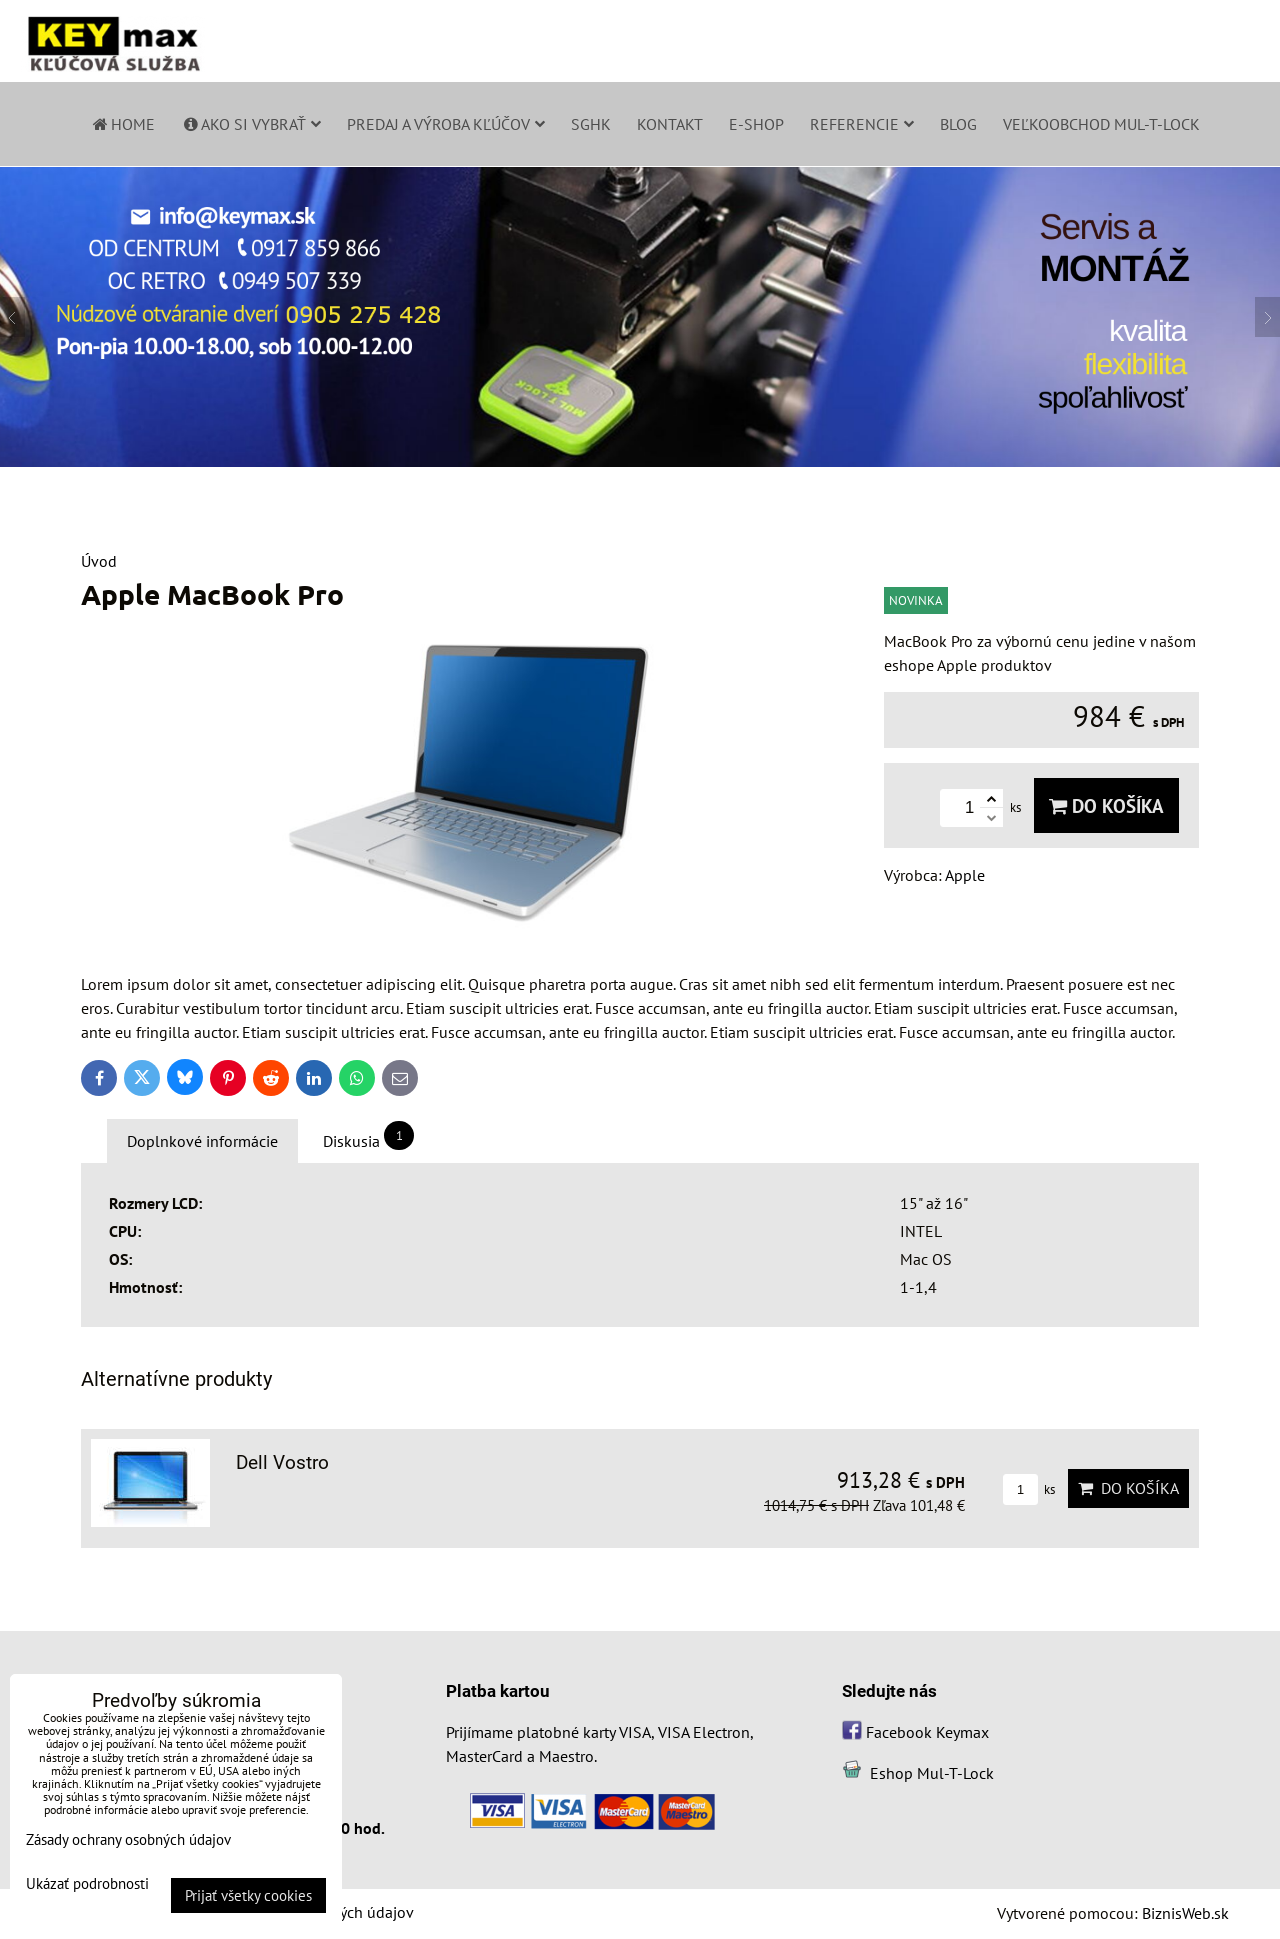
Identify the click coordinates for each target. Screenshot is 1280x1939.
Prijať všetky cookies (248, 1895)
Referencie (862, 124)
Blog (958, 124)
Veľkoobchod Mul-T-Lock (1101, 124)
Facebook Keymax (927, 1732)
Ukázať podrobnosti (87, 1884)
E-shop (756, 124)
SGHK (591, 124)
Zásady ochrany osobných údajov (128, 1839)
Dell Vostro (282, 1462)
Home (122, 124)
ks (1029, 1489)
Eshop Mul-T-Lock (932, 1773)
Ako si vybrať (251, 124)
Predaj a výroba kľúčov (446, 124)
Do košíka (1106, 805)
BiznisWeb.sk (1185, 1913)
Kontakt (670, 124)
